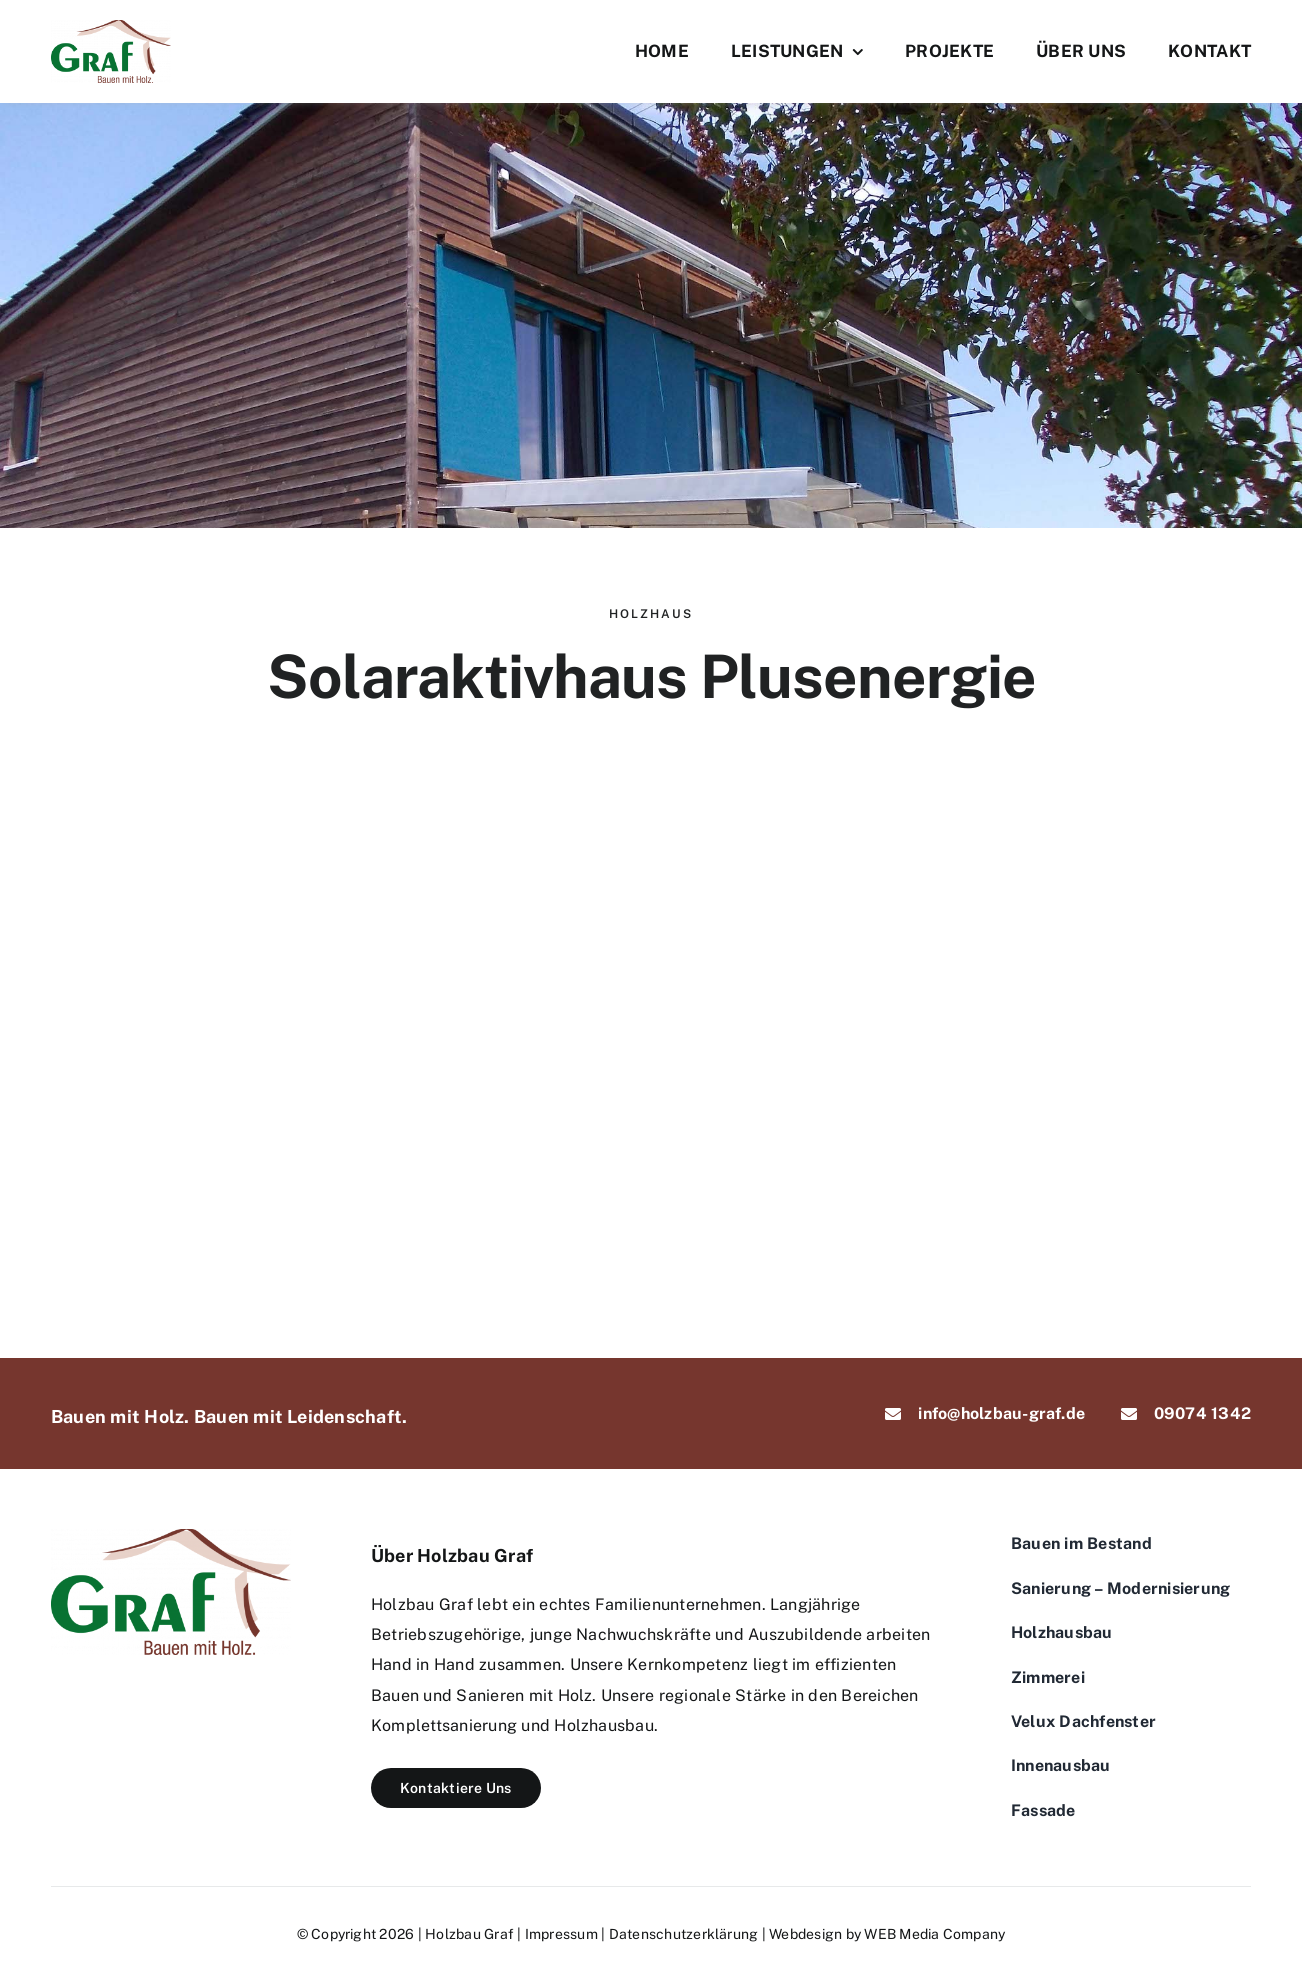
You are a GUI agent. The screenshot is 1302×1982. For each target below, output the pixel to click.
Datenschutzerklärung (684, 1934)
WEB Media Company (934, 1934)
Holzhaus (651, 614)
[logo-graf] (111, 27)
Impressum (561, 1934)
